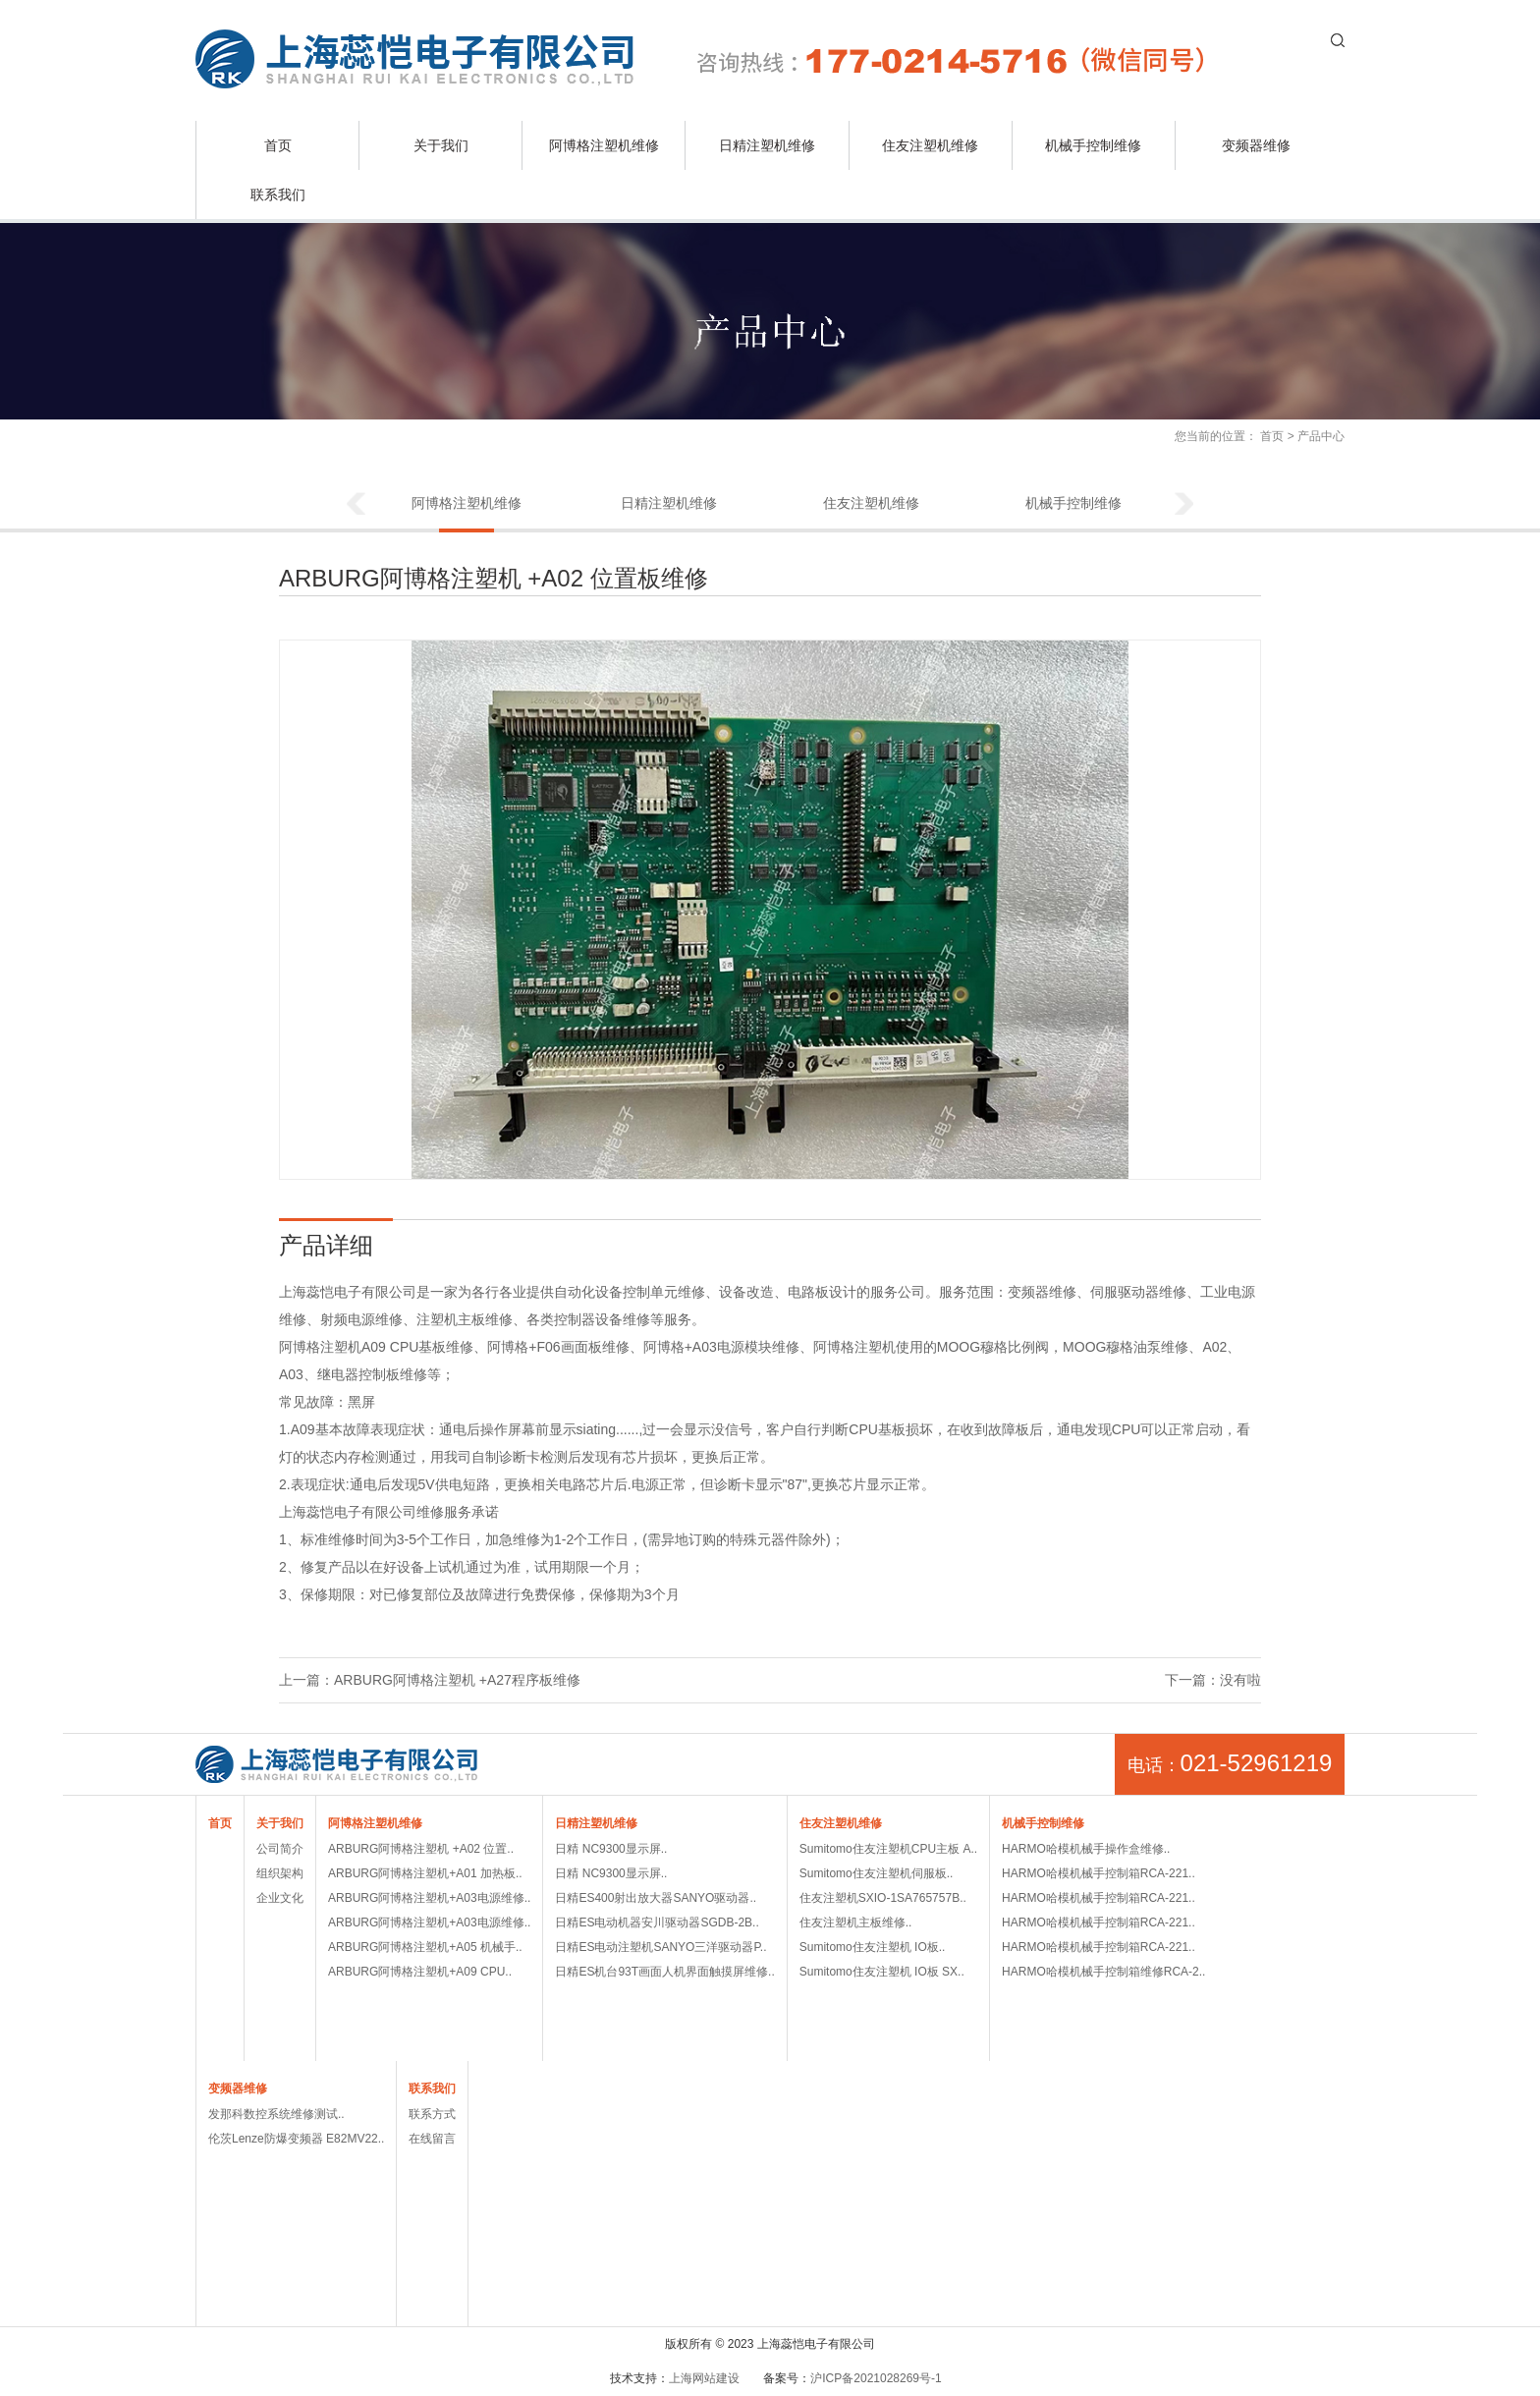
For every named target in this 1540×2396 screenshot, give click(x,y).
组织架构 (279, 1873)
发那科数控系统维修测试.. (276, 2114)
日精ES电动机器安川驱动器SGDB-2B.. (656, 1922)
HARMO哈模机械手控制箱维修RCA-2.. (1103, 1971)
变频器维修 (1256, 145)
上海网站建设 (704, 2378)
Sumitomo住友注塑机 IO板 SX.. (881, 1971)
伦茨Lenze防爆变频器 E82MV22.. (296, 2138)
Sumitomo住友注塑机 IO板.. (872, 1947)
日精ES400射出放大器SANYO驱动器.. (655, 1898)
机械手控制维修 (1093, 145)
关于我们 (440, 145)
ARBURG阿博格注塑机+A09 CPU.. (420, 1971)
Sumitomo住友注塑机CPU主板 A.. (888, 1849)
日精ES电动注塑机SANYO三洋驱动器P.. (660, 1947)
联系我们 (277, 194)
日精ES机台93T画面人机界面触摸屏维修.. (664, 1971)
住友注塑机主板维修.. (855, 1922)
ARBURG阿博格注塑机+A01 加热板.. (425, 1873)
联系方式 (432, 2114)
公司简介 (279, 1849)
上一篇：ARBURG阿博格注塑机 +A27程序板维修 (429, 1680)
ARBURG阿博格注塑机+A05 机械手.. (425, 1947)
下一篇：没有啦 (1213, 1680)
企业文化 (279, 1898)
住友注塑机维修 (930, 145)
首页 (278, 145)
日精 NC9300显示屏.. (611, 1849)
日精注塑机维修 (767, 145)
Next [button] (1184, 505)
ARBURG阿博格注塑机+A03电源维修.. (429, 1898)
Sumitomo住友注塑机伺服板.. (876, 1873)
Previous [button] (355, 505)
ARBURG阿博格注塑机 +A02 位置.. (421, 1849)
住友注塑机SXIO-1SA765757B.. (882, 1898)
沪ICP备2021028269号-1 (875, 2378)
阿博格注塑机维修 (604, 145)
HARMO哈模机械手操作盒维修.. (1086, 1849)
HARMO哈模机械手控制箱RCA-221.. (1098, 1873)
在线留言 (432, 2138)
